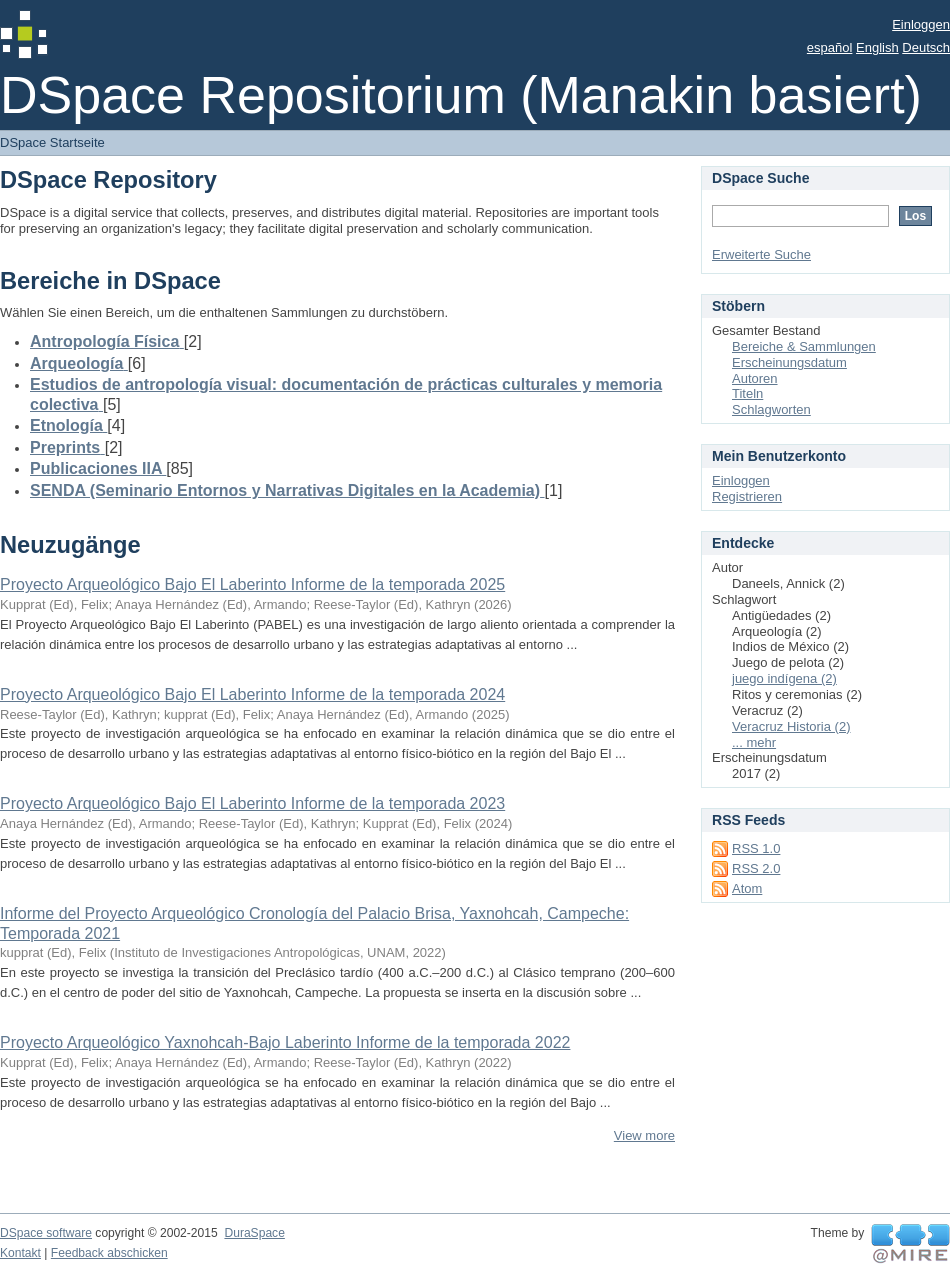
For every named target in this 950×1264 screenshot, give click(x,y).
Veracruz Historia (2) (791, 726)
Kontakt (20, 1253)
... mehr (754, 742)
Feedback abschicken (109, 1253)
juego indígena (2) (784, 678)
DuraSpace (254, 1233)
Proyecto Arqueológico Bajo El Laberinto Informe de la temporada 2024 (252, 694)
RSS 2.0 (756, 868)
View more (644, 1135)
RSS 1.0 (756, 848)
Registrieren (747, 496)
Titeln (747, 393)
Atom (747, 888)
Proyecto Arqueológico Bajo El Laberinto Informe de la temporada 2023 (252, 803)
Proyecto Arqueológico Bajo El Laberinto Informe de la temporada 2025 (252, 584)
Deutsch (926, 47)
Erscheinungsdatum (789, 362)
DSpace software (46, 1233)
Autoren (755, 378)
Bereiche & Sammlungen (804, 346)
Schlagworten (771, 409)
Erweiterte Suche (761, 254)
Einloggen (921, 24)
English (877, 47)
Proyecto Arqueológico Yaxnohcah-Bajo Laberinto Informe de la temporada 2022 (285, 1042)
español (830, 47)
